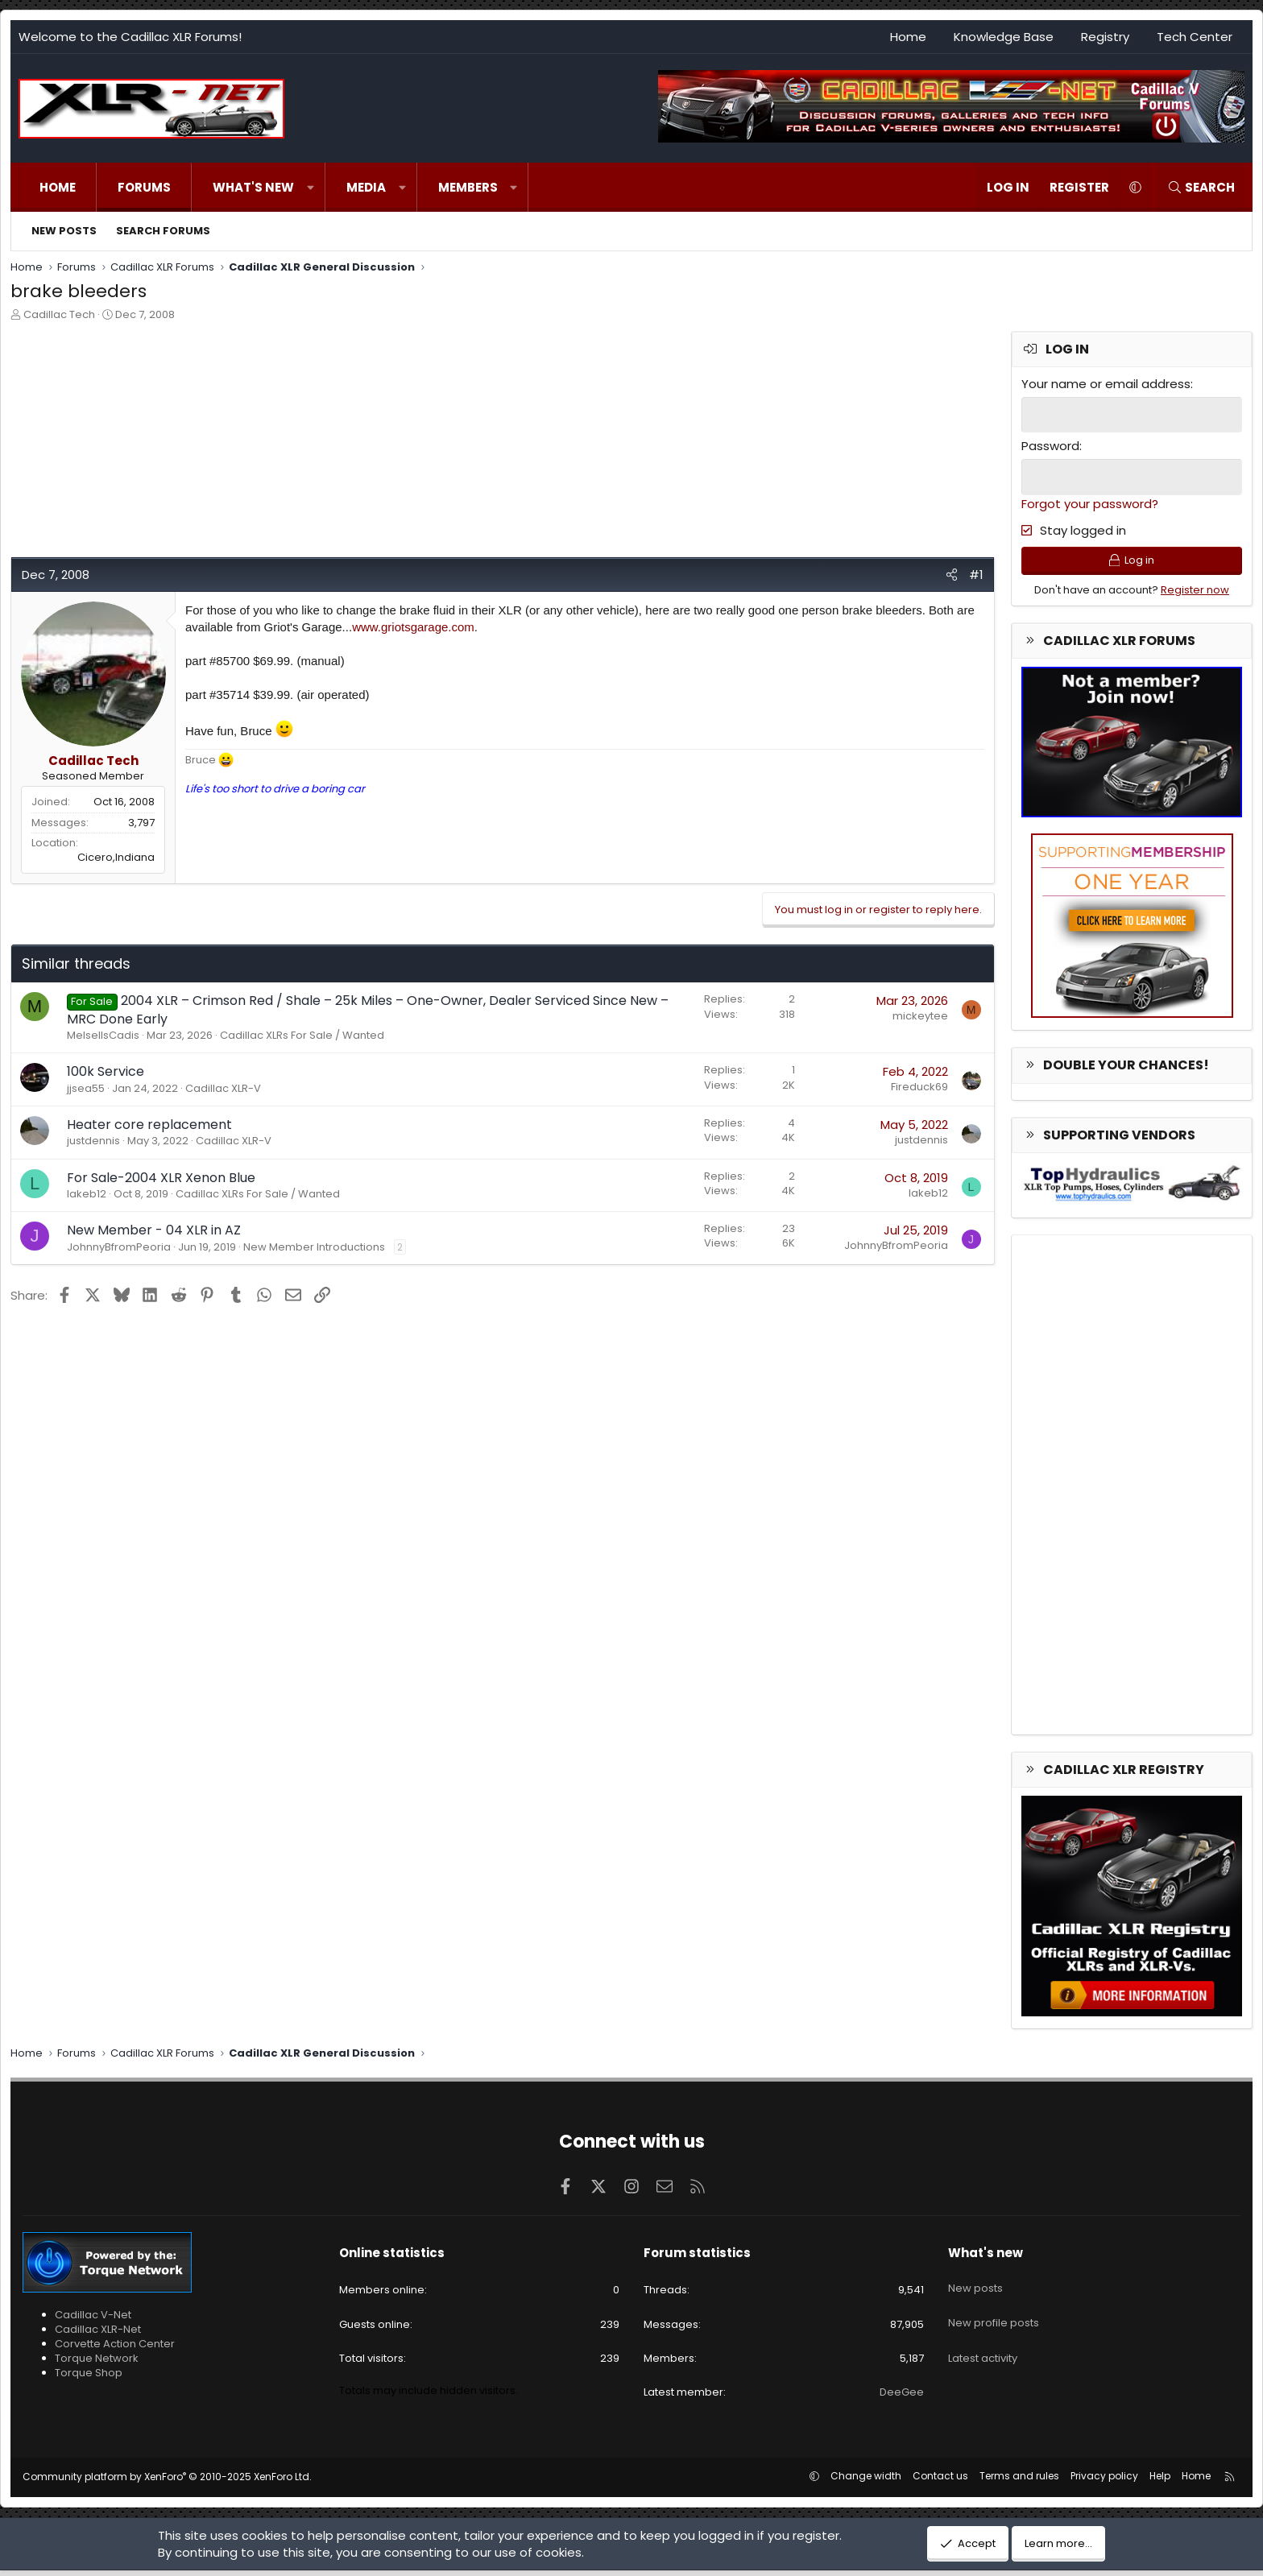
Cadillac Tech (59, 314)
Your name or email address (1106, 383)
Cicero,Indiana (116, 857)
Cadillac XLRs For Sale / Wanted (302, 1035)
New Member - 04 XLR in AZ (154, 1230)
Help (1159, 2481)
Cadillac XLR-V (223, 1088)
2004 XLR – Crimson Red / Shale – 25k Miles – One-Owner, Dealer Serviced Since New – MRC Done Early (368, 1009)
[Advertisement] (493, 443)
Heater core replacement (149, 1124)
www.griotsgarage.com (413, 627)
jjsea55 (86, 1088)
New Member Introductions (314, 1247)
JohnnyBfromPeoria (119, 1247)
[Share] (951, 574)
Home (908, 36)
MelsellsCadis (103, 1035)
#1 (976, 574)
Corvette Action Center (115, 2349)
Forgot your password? (1089, 501)
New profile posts (993, 2314)
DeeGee (902, 2397)
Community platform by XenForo (167, 2482)
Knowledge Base (1004, 36)
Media (366, 187)
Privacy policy (1104, 2481)
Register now (1195, 594)
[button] (310, 187)
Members (468, 187)
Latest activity (982, 2343)
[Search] (1200, 187)
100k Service (105, 1071)
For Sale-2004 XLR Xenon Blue (161, 1177)
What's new (253, 187)
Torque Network (97, 2363)
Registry (1105, 36)
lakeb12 (86, 1193)
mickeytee (920, 1015)
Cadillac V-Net (93, 2319)
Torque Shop (88, 2378)
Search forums (163, 230)
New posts (64, 230)
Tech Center (1194, 36)
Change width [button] (865, 2481)
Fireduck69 (919, 1086)
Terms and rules (1019, 2481)
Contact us (940, 2481)
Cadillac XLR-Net (98, 2334)
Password (1050, 444)
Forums (144, 187)
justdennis (93, 1140)
